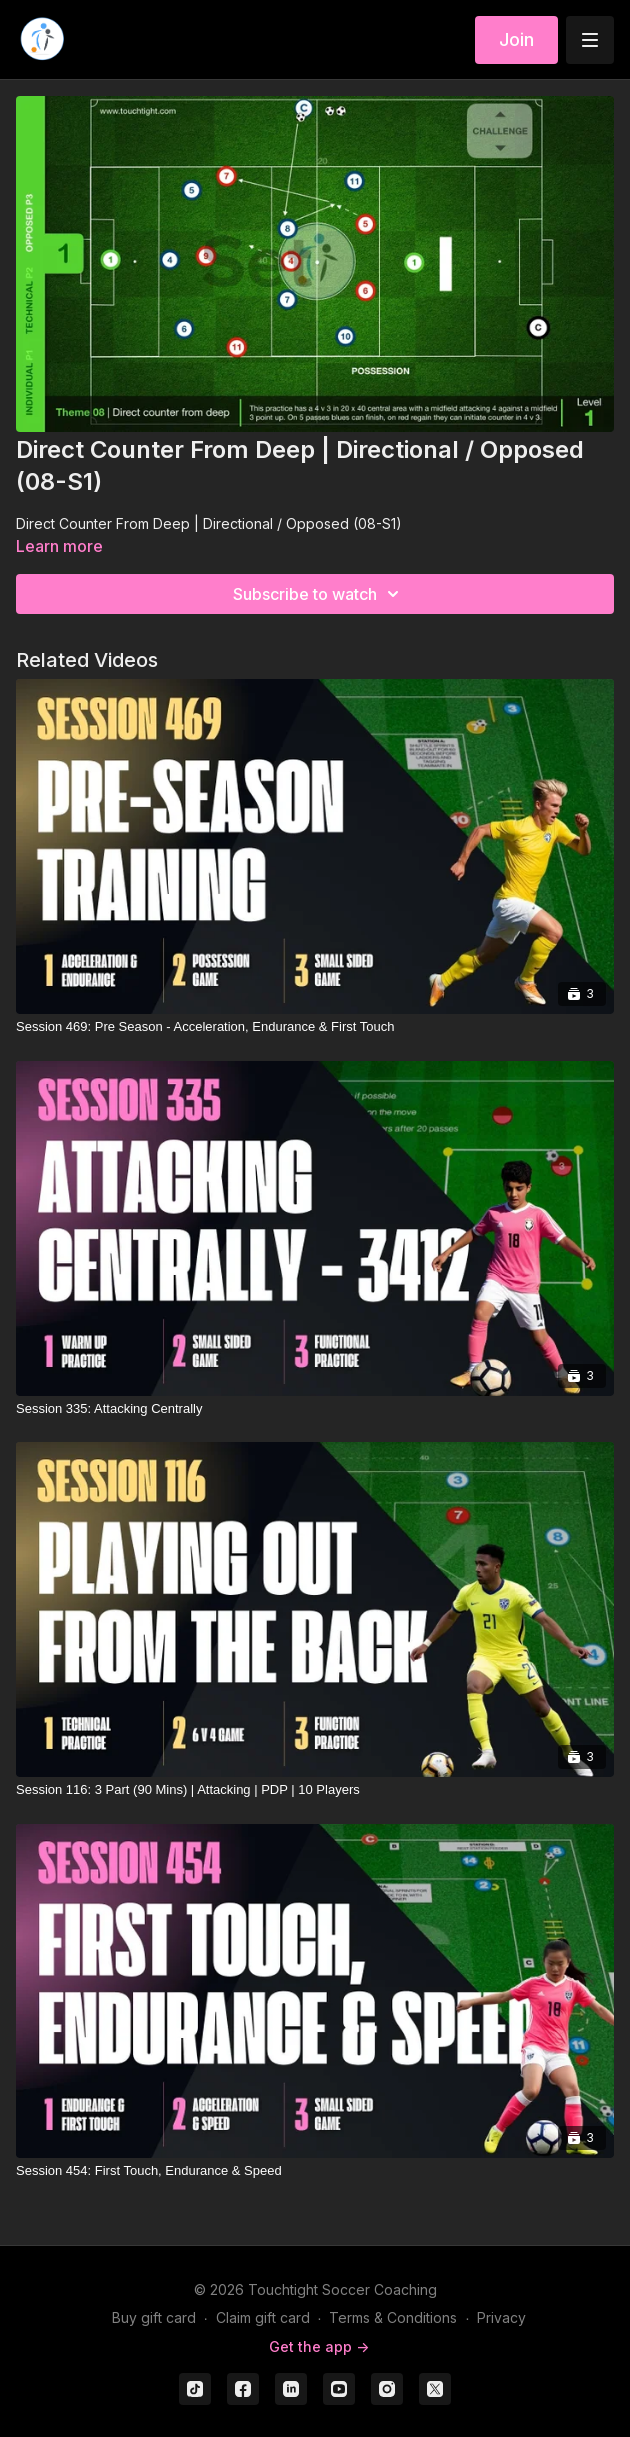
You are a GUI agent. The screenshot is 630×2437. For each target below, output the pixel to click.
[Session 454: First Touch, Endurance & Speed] (315, 2171)
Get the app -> (319, 2346)
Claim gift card (263, 2317)
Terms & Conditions (393, 2317)
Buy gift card (154, 2317)
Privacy (501, 2317)
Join (516, 39)
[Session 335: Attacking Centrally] (315, 1409)
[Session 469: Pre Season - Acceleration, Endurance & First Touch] (315, 1027)
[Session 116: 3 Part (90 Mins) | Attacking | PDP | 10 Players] (315, 1790)
